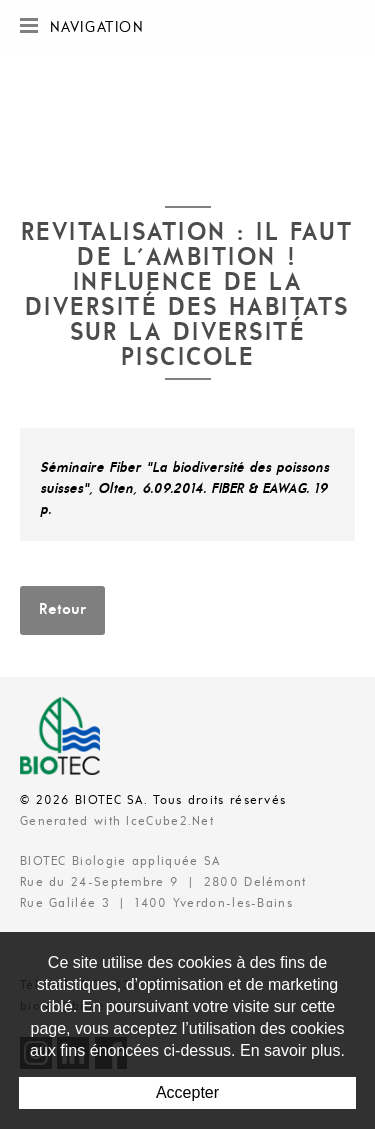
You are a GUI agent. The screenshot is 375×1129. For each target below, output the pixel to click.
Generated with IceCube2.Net (117, 821)
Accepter (187, 1092)
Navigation (82, 26)
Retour (62, 610)
